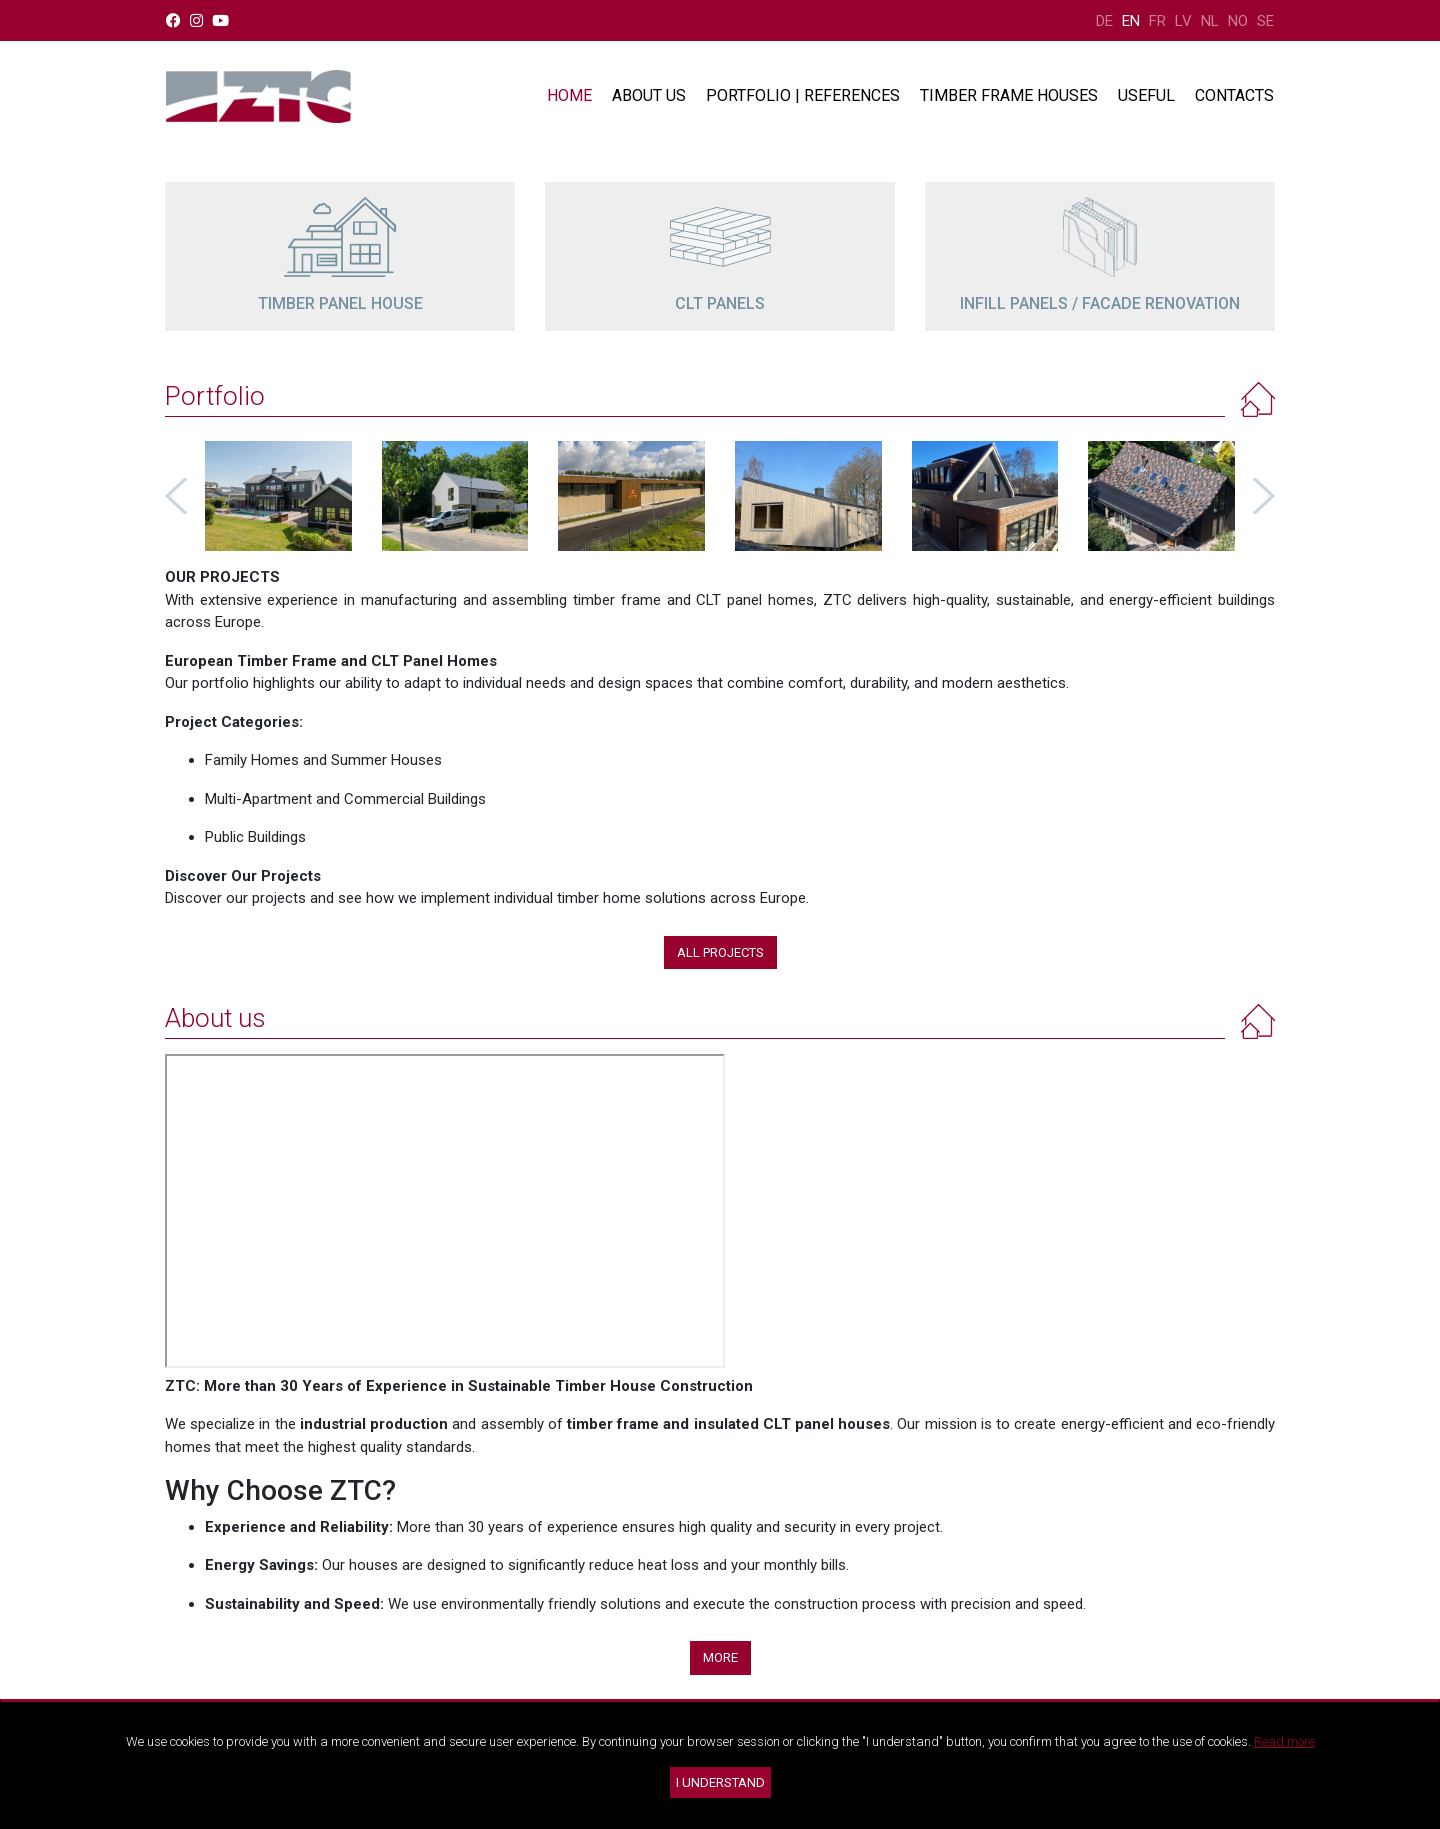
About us (649, 95)
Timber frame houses (1009, 95)
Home (569, 95)
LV (1183, 21)
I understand (720, 1782)
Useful (1146, 95)
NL (1210, 21)
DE (1104, 21)
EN (1131, 21)
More (720, 1657)
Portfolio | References (803, 95)
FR (1157, 21)
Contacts (1234, 95)
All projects (720, 952)
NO (1238, 21)
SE (1265, 21)
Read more (1284, 1741)
